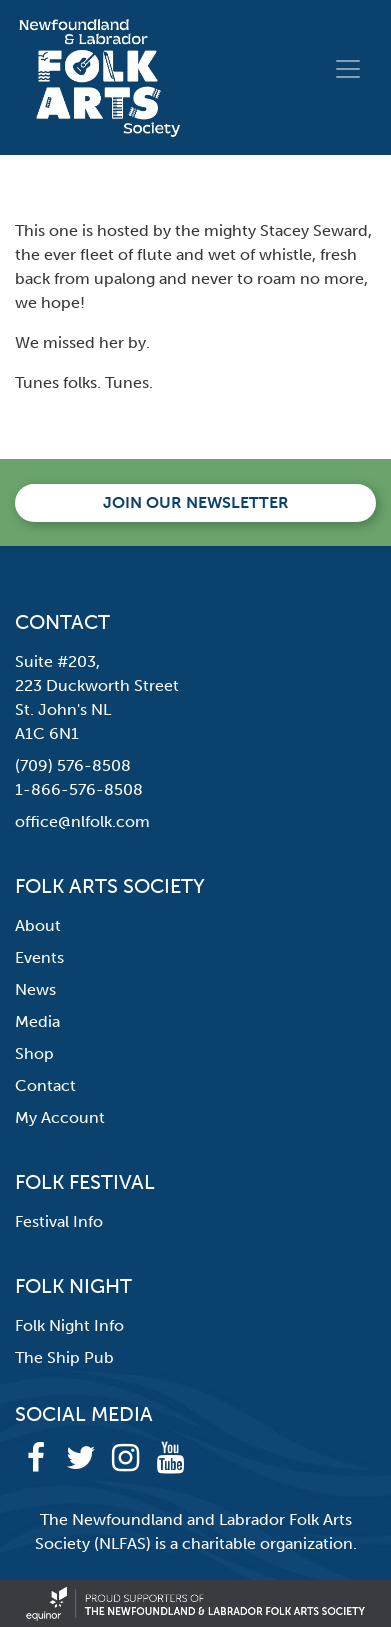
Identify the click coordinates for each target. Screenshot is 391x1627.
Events (39, 957)
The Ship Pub (64, 1357)
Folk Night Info (69, 1325)
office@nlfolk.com (82, 821)
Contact (45, 1085)
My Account (60, 1117)
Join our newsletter (196, 502)
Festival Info (59, 1221)
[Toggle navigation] (348, 69)
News (35, 989)
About (38, 925)
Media (37, 1021)
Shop (34, 1053)
